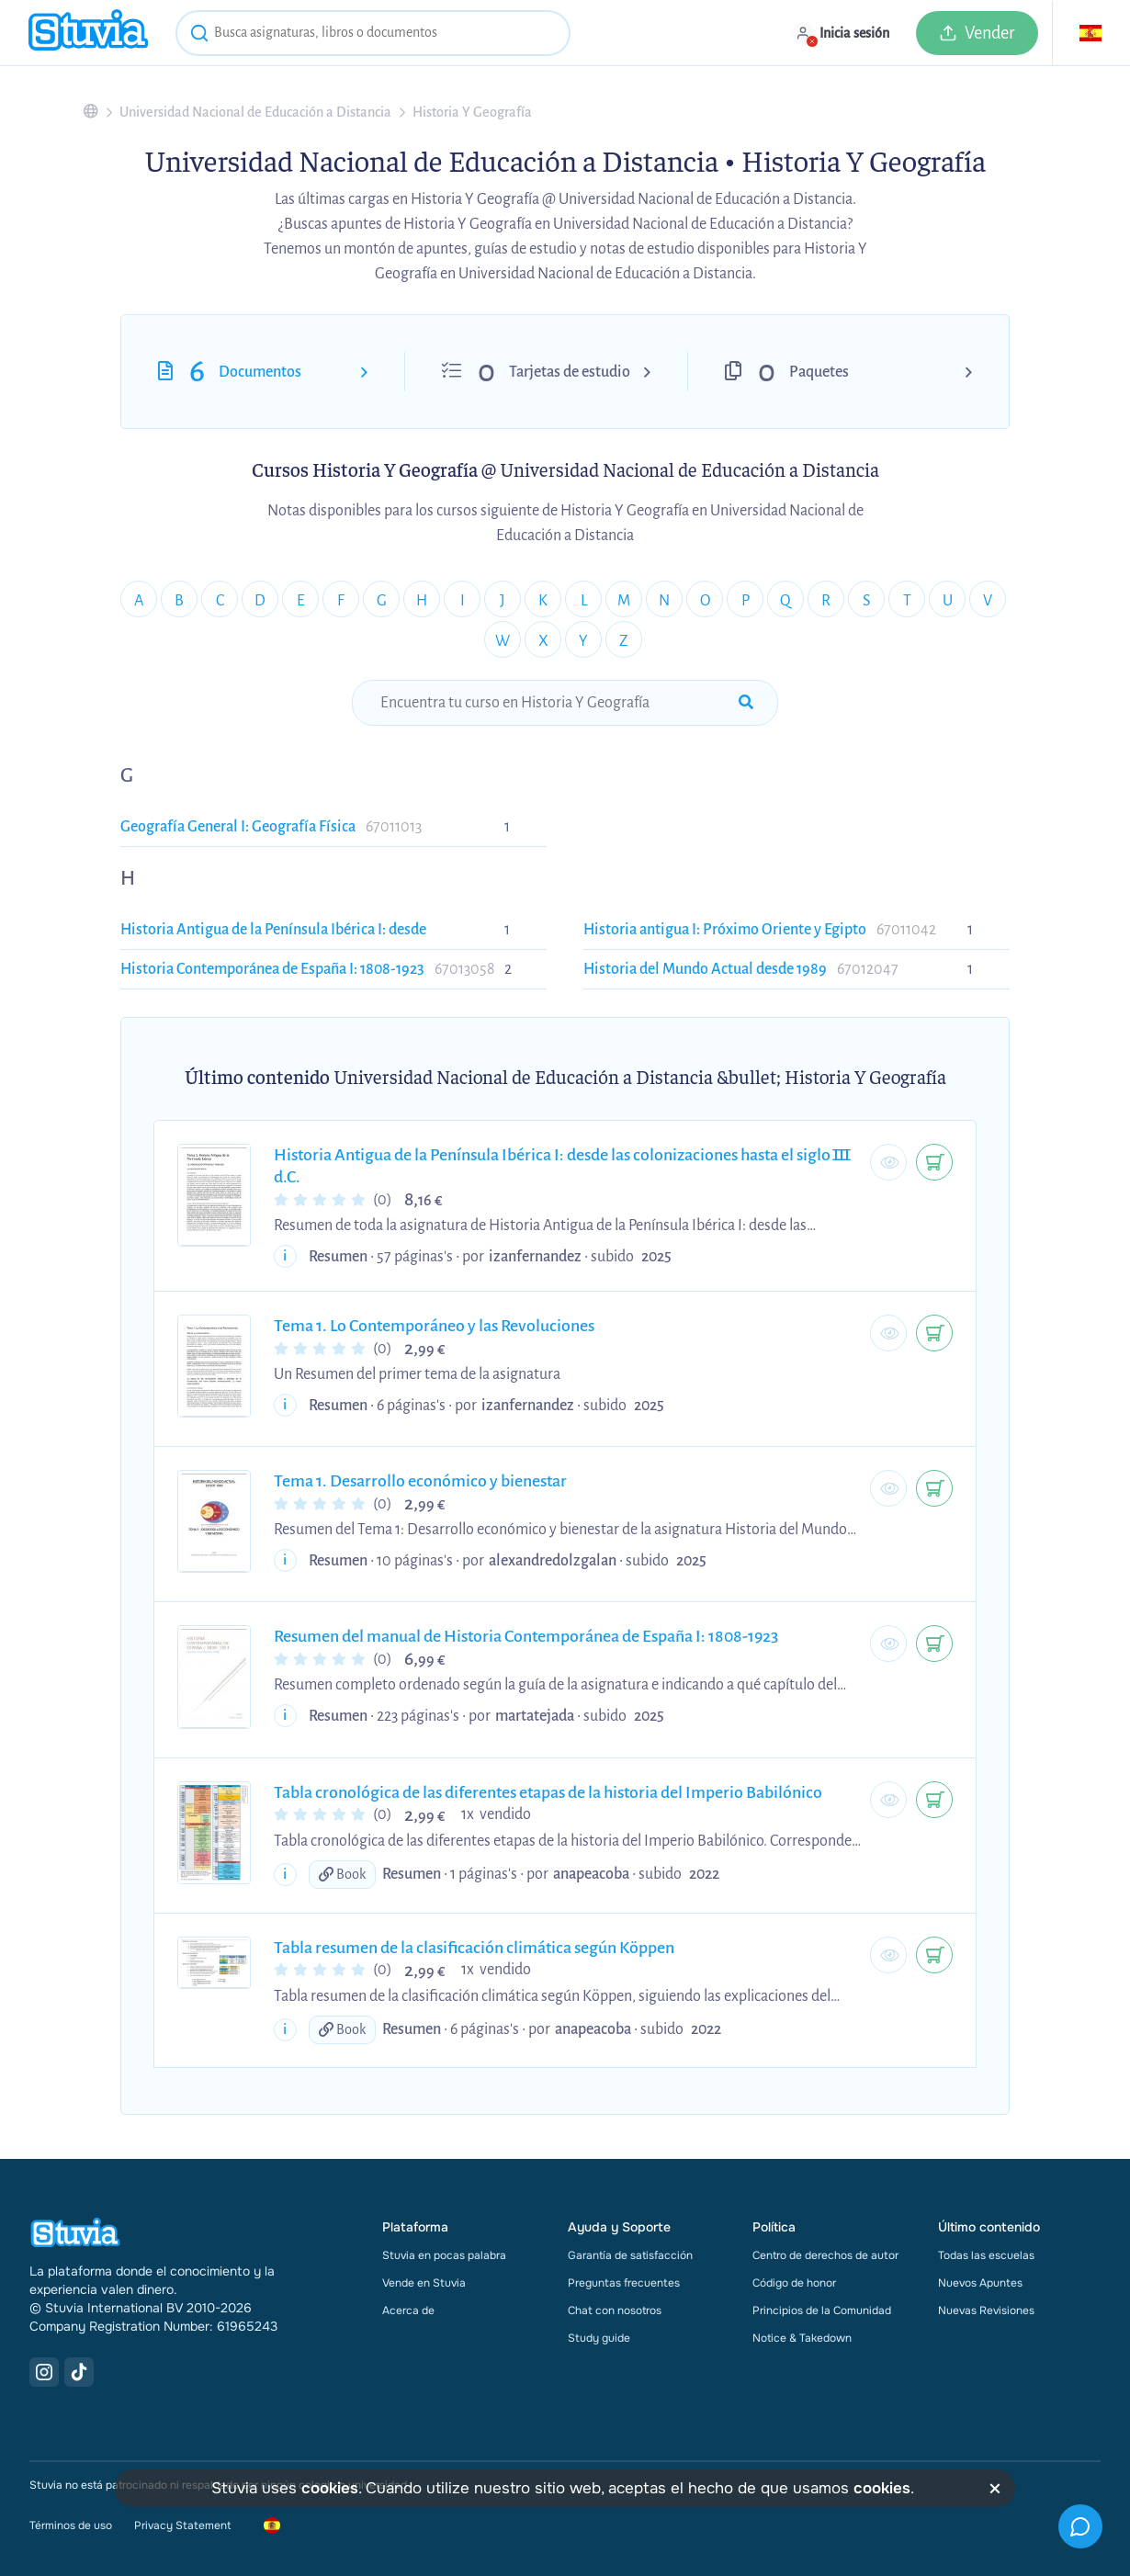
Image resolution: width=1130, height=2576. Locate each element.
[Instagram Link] (44, 2372)
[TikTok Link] (79, 2372)
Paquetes (819, 372)
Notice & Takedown (802, 2338)
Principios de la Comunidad (821, 2310)
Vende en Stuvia (424, 2283)
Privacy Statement (182, 2525)
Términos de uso (70, 2525)
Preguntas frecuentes (624, 2283)
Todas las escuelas (986, 2255)
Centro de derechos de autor (825, 2255)
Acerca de (408, 2310)
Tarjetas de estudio (569, 372)
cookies (329, 2488)
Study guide (599, 2338)
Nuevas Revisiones (986, 2310)
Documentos (260, 372)
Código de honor (794, 2283)
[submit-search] (746, 703)
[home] (88, 32)
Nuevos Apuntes (980, 2283)
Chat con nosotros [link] (614, 2310)
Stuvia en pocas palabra (444, 2255)
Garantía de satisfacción (630, 2255)
